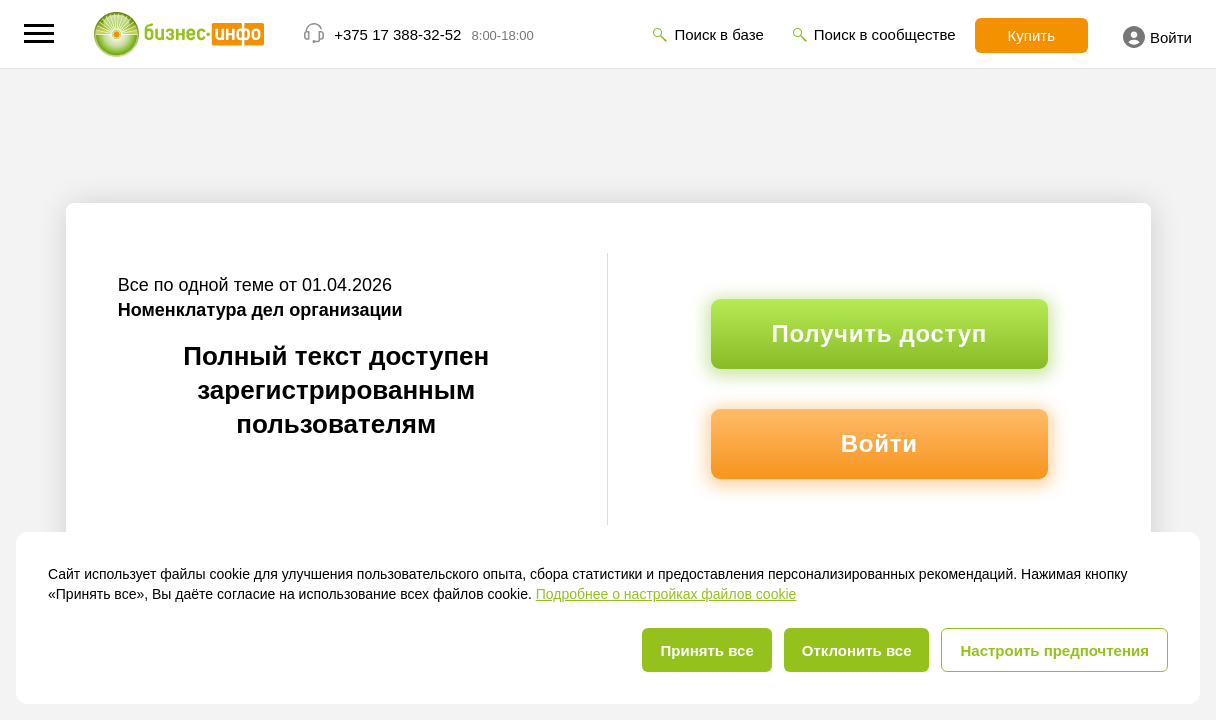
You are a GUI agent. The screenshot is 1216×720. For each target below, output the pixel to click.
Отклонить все (857, 650)
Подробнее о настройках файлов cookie (666, 594)
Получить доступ (879, 333)
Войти (1157, 37)
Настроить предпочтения (1054, 650)
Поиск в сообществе (885, 34)
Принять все (706, 650)
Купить (1031, 35)
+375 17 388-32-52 (397, 34)
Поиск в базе (718, 34)
